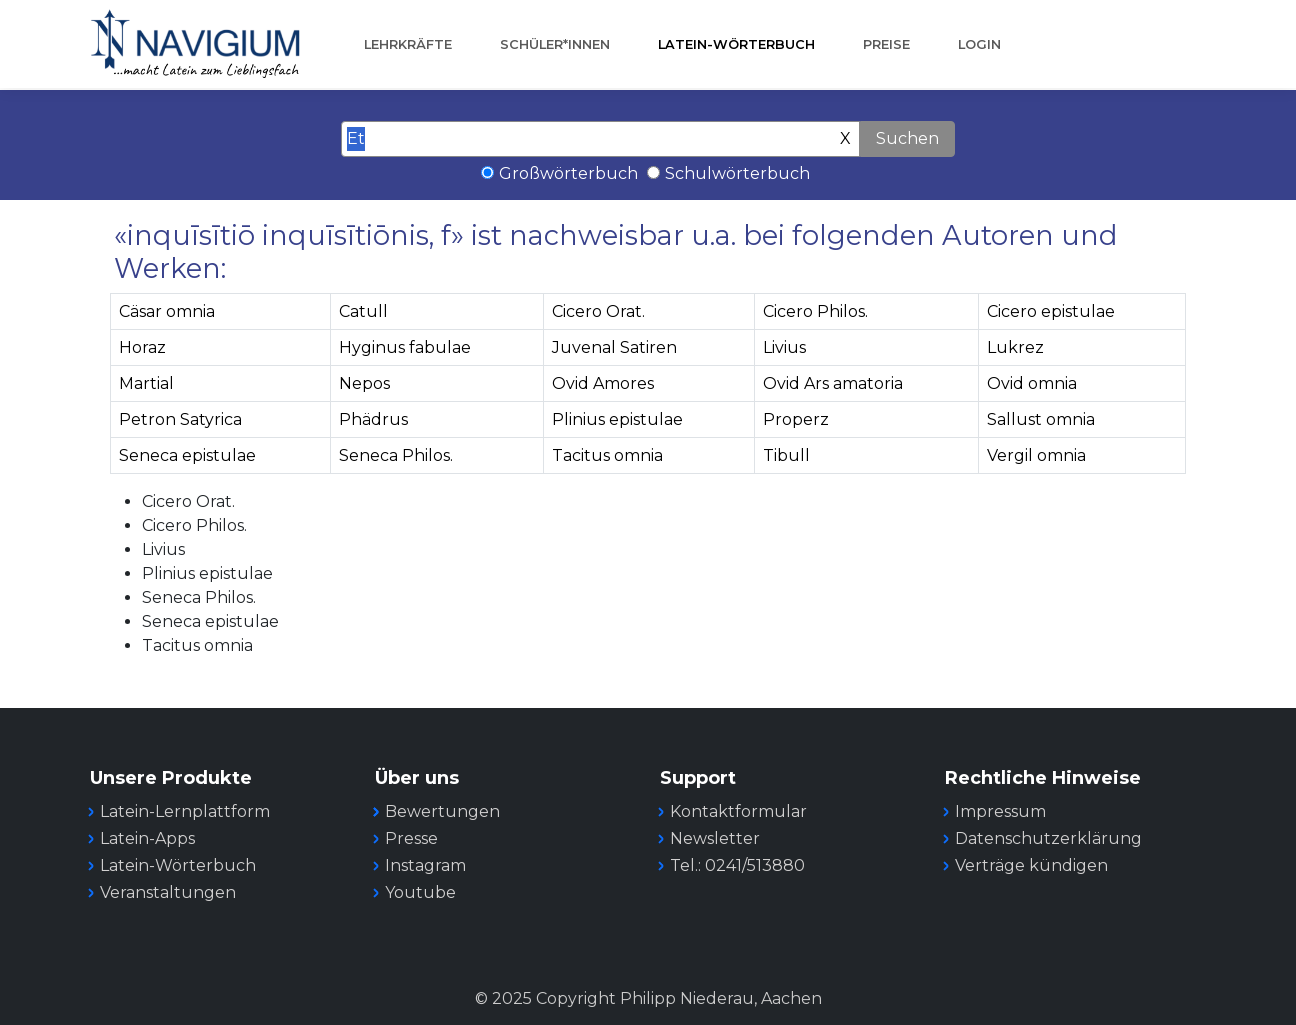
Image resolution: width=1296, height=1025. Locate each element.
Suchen (907, 138)
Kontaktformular (738, 811)
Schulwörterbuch (737, 173)
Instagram (425, 865)
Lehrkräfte (408, 44)
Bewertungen (442, 811)
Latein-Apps (147, 838)
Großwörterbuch (568, 173)
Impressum (1000, 811)
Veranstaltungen (168, 892)
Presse (411, 838)
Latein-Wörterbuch (736, 44)
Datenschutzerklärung (1048, 838)
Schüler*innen (555, 44)
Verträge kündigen (1031, 865)
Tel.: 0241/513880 (737, 865)
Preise (886, 44)
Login (979, 44)
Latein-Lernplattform (185, 811)
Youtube (420, 892)
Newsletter (715, 838)
